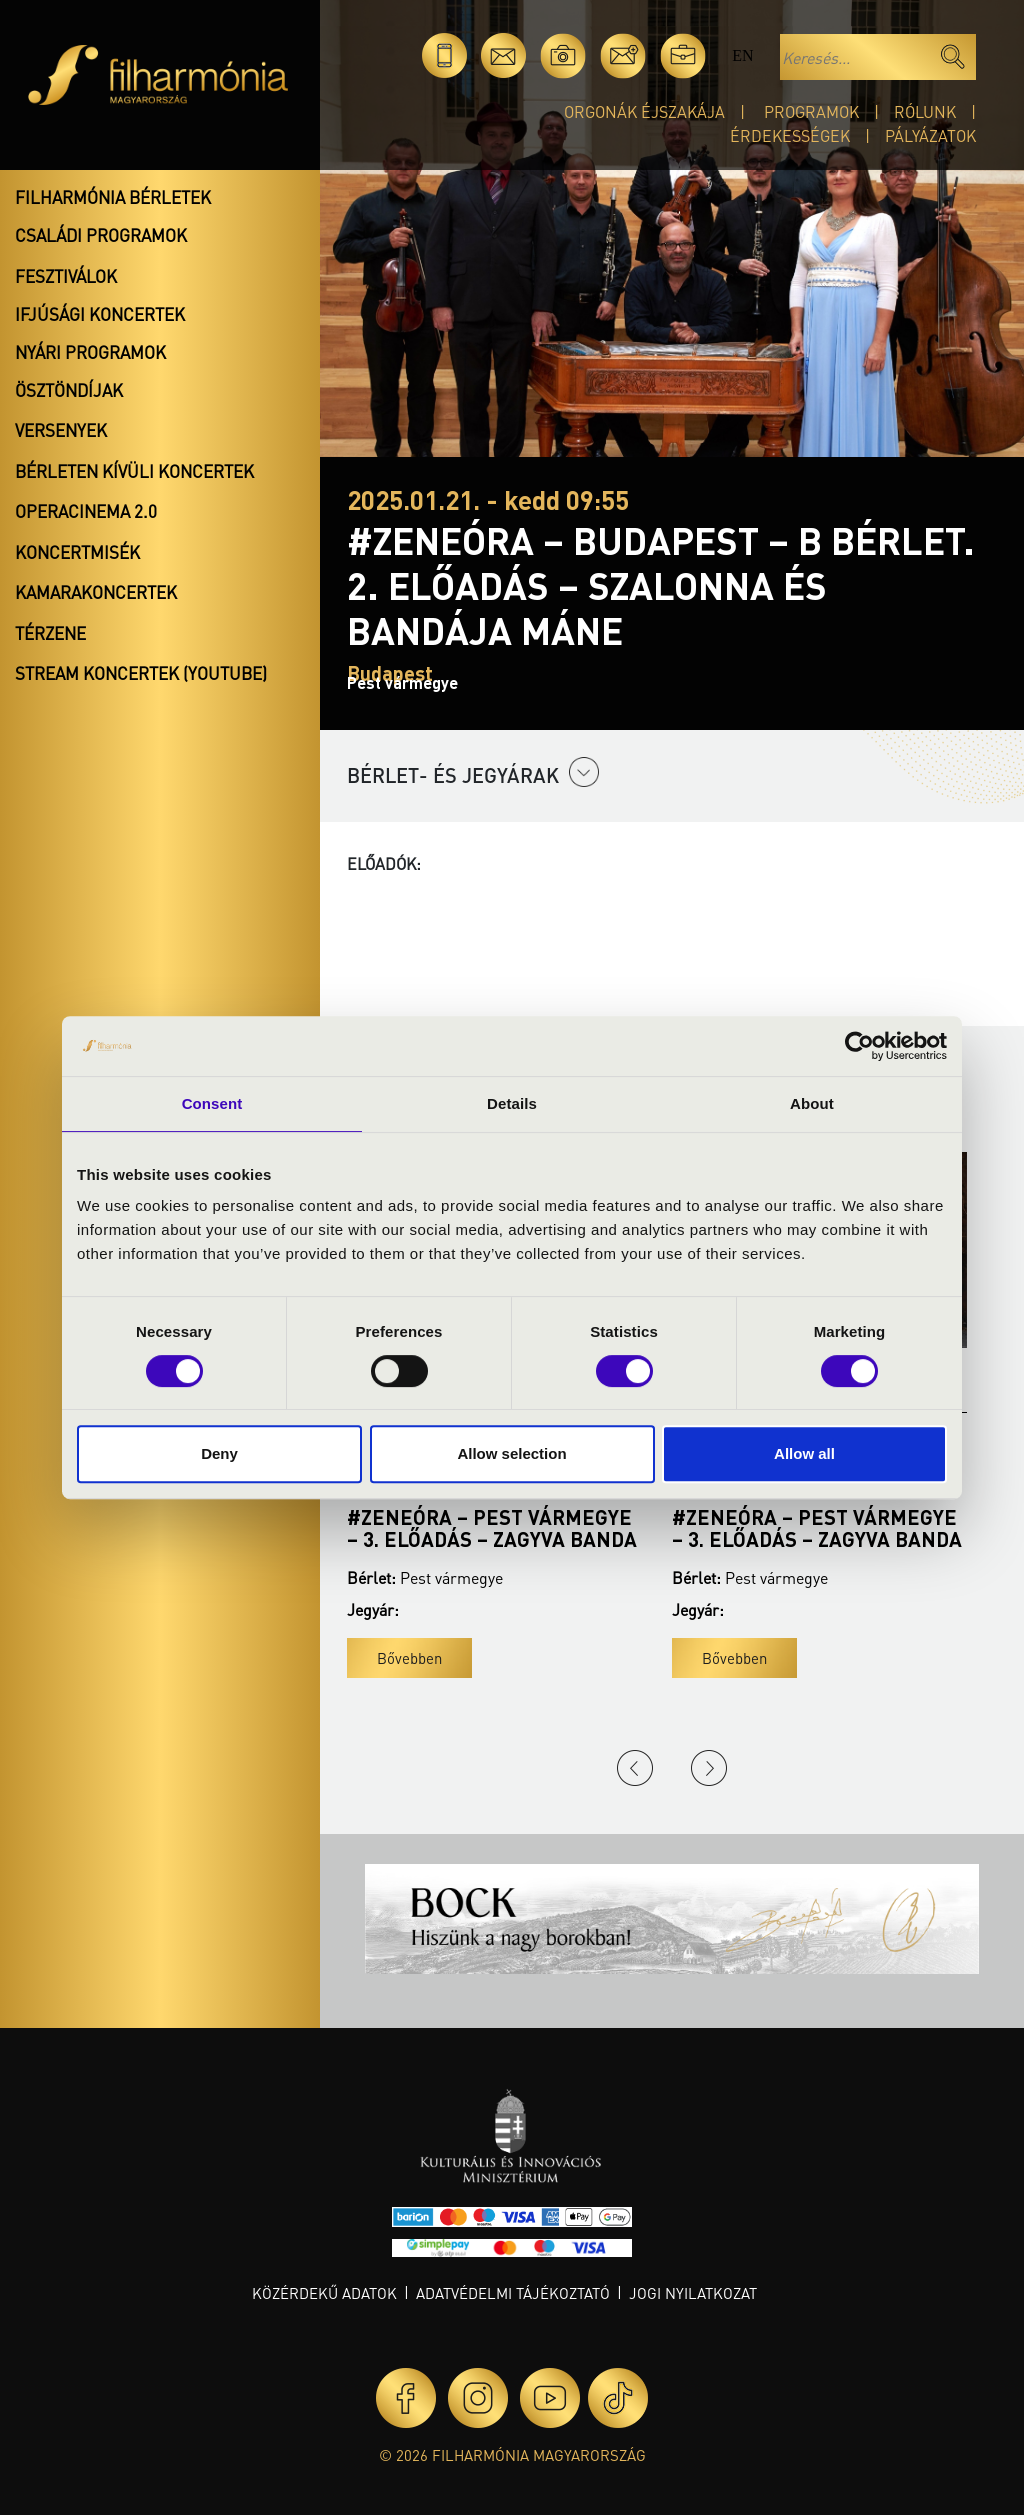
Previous (635, 1768)
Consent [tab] (212, 1103)
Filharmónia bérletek (113, 197)
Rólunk (925, 111)
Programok (811, 111)
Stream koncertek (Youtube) (141, 673)
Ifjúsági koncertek (100, 314)
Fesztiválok (66, 276)
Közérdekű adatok (324, 2293)
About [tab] (812, 1103)
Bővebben (409, 1658)
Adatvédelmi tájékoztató (513, 2293)
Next (709, 1768)
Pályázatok (930, 135)
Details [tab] (512, 1103)
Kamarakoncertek (96, 592)
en (742, 55)
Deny (219, 1453)
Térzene (50, 633)
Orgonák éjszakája (644, 111)
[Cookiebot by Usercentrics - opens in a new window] (859, 1046)
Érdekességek (790, 135)
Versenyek (61, 430)
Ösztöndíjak (69, 390)
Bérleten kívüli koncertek (134, 471)
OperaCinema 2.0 (86, 511)
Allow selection (511, 1453)
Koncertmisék (77, 552)
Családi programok (101, 235)
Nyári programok (90, 352)
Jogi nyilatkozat (693, 2293)
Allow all (804, 1453)
